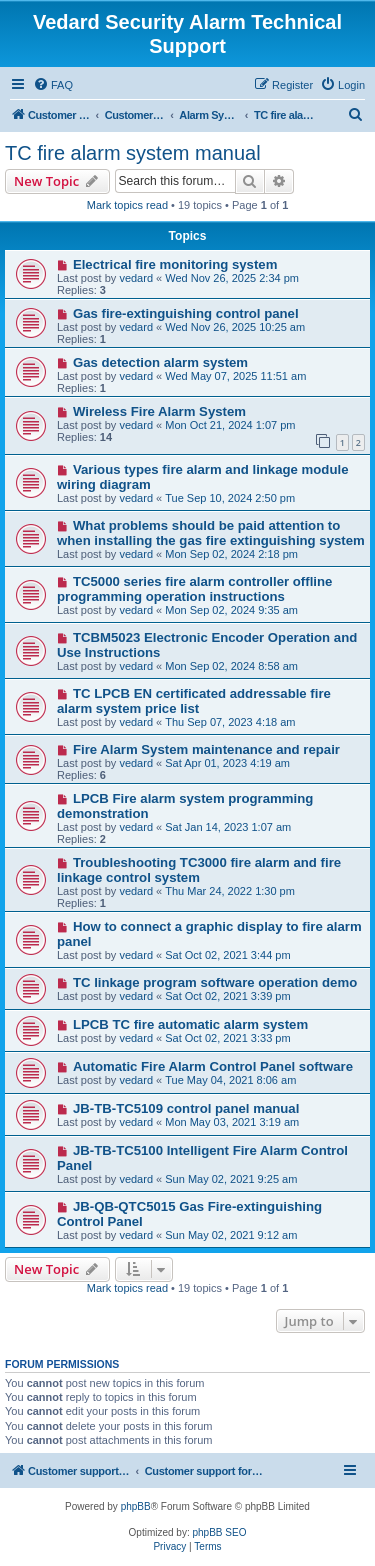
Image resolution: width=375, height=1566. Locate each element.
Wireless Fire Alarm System (159, 411)
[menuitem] (53, 85)
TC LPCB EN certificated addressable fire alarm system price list (194, 701)
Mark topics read (127, 205)
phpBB (136, 1506)
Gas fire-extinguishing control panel (186, 313)
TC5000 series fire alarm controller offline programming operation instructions (194, 589)
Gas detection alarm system (160, 362)
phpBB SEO (220, 1532)
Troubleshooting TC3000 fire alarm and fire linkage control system (199, 870)
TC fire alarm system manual (133, 153)
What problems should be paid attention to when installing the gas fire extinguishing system (211, 533)
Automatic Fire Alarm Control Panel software (213, 1066)
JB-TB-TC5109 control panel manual (186, 1108)
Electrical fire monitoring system (175, 264)
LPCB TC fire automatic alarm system (190, 1024)
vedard (136, 278)
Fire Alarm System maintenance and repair (206, 749)
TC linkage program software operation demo (215, 982)
